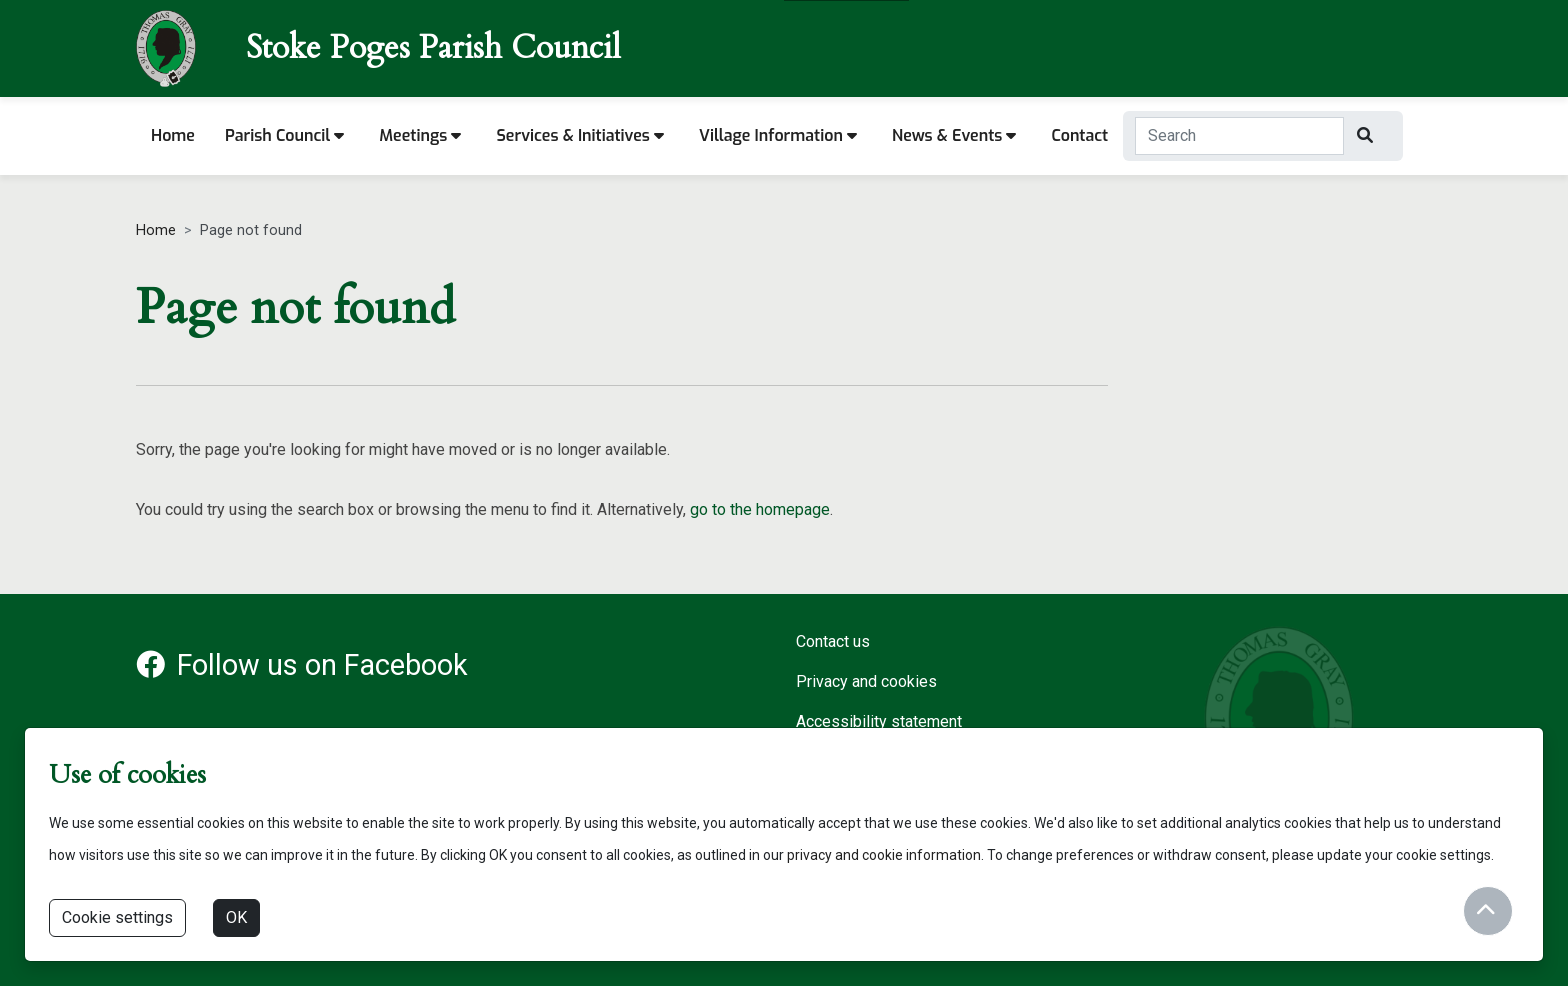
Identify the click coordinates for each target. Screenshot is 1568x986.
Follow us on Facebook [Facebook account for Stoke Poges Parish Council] (302, 665)
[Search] (1367, 136)
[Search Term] (1239, 136)
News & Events (954, 135)
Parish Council (284, 135)
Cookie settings (117, 917)
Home (173, 135)
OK (236, 917)
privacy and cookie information (884, 855)
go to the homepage (760, 509)
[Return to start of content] (1488, 911)
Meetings (420, 135)
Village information (778, 135)
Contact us (833, 641)
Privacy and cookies (866, 681)
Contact (1079, 135)
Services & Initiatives (580, 135)
